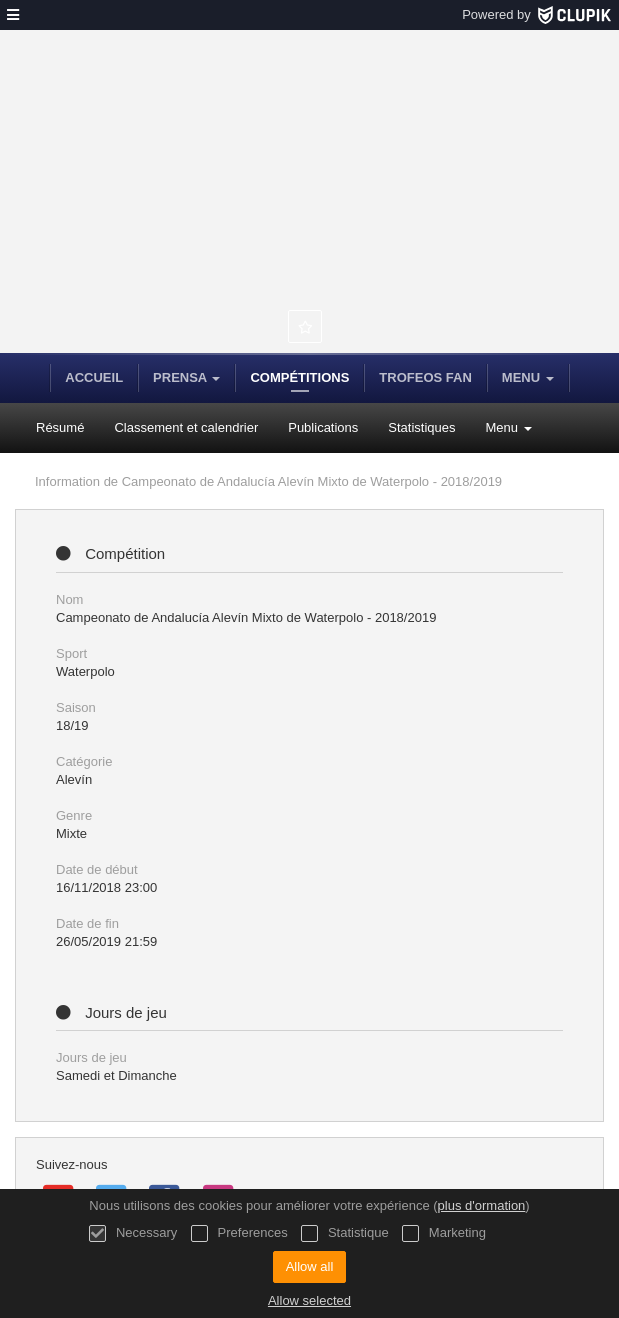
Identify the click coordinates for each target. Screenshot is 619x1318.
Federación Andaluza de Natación (290, 210)
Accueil (94, 377)
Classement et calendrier (186, 427)
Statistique (344, 1233)
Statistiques (421, 427)
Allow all (310, 1266)
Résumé (60, 427)
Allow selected (309, 1300)
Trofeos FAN (425, 377)
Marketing (444, 1233)
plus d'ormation (482, 1205)
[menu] (13, 15)
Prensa (186, 377)
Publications (323, 427)
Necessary (133, 1233)
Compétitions (299, 377)
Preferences (239, 1233)
